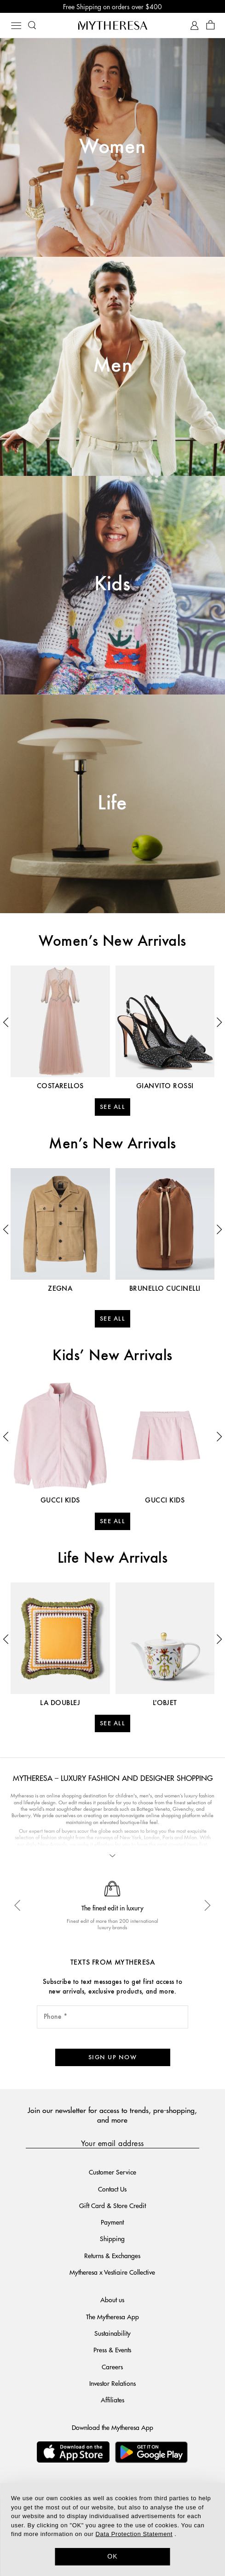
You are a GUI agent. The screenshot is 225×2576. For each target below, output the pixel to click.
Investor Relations (112, 2383)
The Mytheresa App (112, 2316)
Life (112, 803)
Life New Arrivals (112, 1558)
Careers (112, 2366)
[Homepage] (112, 25)
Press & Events (112, 2349)
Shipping (112, 2238)
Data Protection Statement (134, 2534)
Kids (112, 584)
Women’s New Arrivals (112, 941)
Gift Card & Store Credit (112, 2205)
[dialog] (112, 2529)
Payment (112, 2221)
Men (112, 366)
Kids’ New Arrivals (112, 1356)
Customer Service (112, 2171)
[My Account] (194, 25)
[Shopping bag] (210, 25)
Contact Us (112, 2188)
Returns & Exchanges (112, 2255)
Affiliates (112, 2399)
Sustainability (112, 2333)
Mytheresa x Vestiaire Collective (112, 2272)
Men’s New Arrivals (112, 1144)
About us (112, 2299)
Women (112, 147)
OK (112, 2556)
